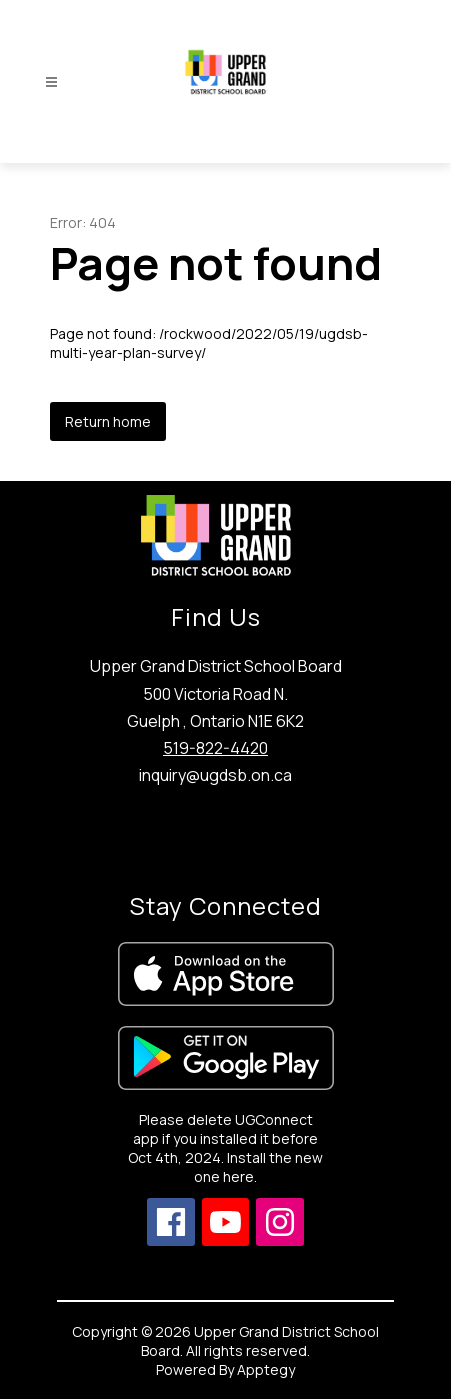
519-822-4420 (215, 748)
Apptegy (266, 1369)
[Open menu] (51, 82)
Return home (108, 421)
